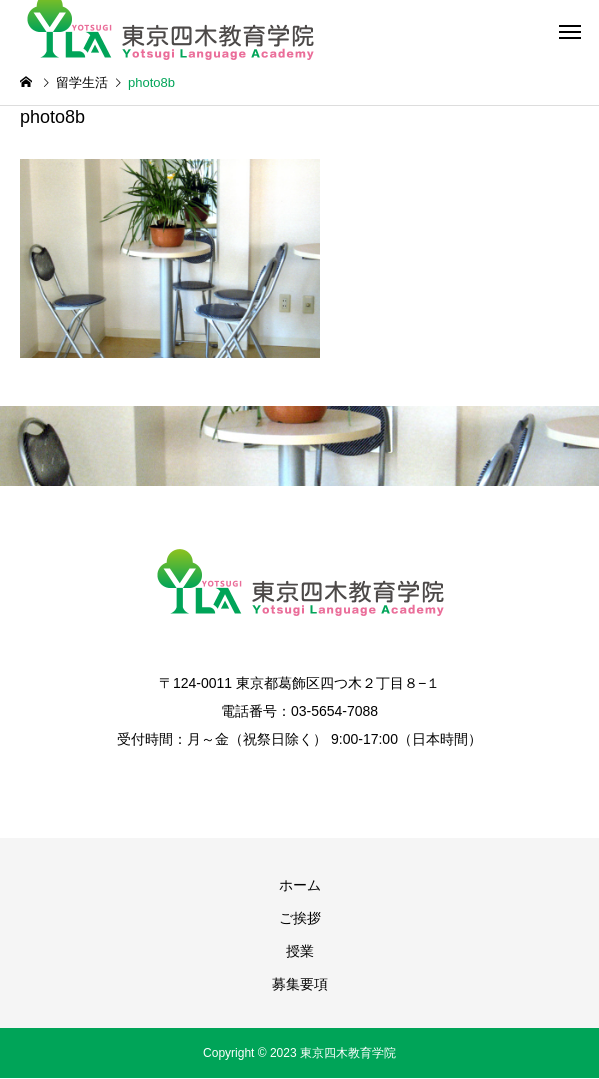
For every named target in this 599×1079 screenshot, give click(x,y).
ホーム (300, 885)
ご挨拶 (300, 918)
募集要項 (300, 984)
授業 (300, 951)
